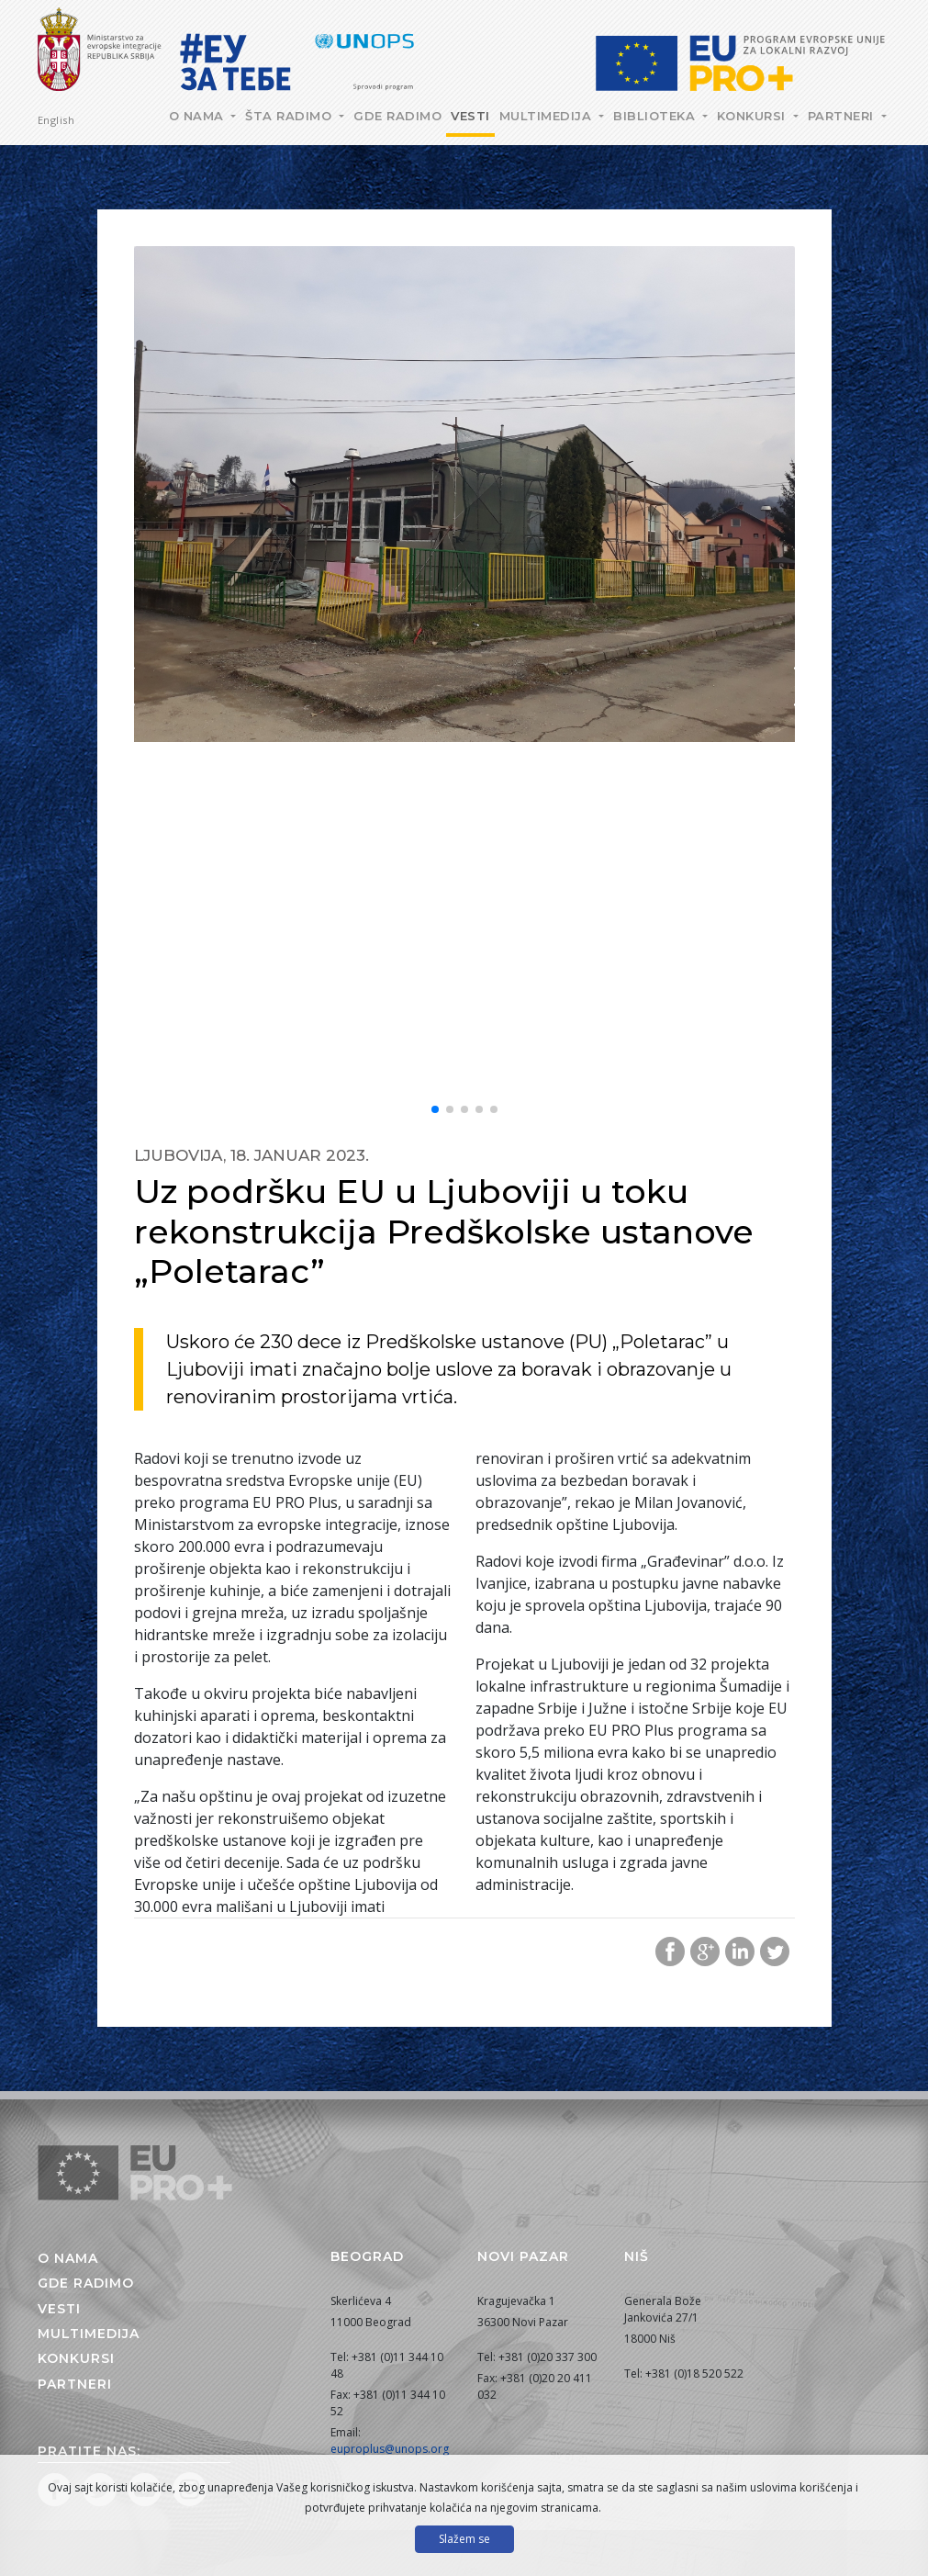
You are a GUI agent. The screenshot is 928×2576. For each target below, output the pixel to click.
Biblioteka (656, 115)
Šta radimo (290, 115)
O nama (199, 115)
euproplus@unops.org (389, 2449)
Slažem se (464, 2539)
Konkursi (753, 115)
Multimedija (547, 115)
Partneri (843, 115)
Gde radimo (397, 115)
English (56, 120)
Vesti (470, 115)
